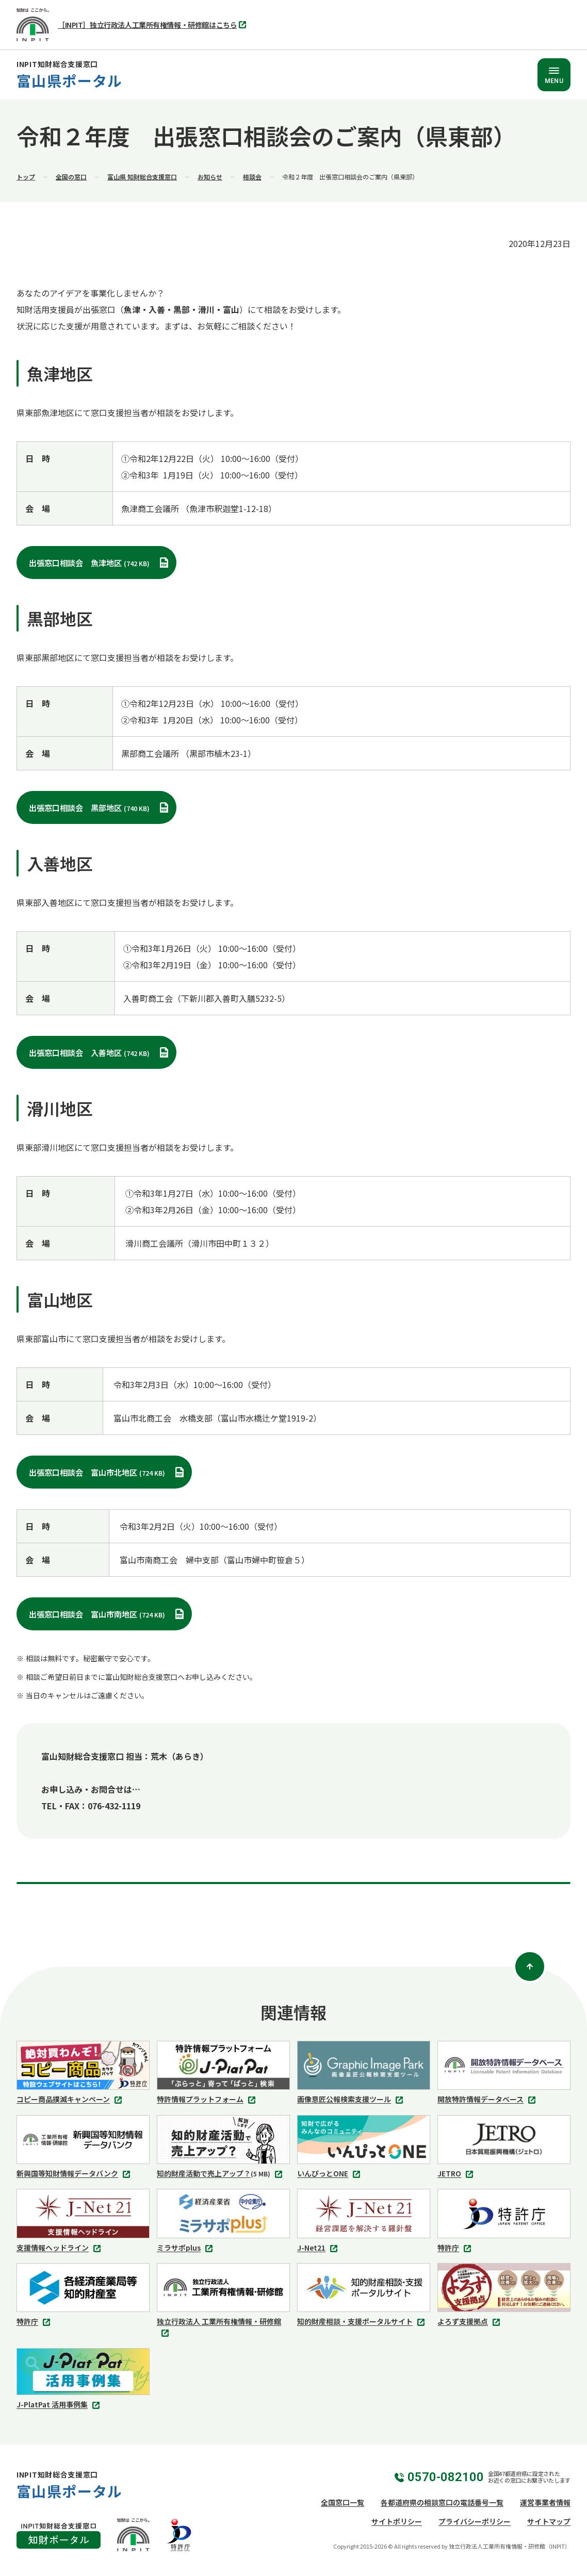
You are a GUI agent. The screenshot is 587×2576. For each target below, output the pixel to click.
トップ (26, 176)
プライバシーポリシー (474, 2521)
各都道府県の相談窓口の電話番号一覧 (442, 2502)
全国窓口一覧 (342, 2502)
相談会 (252, 176)
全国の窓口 (71, 176)
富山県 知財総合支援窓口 (142, 176)
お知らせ (210, 176)
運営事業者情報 (545, 2502)
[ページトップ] (529, 1966)
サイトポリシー (396, 2521)
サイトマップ (548, 2521)
